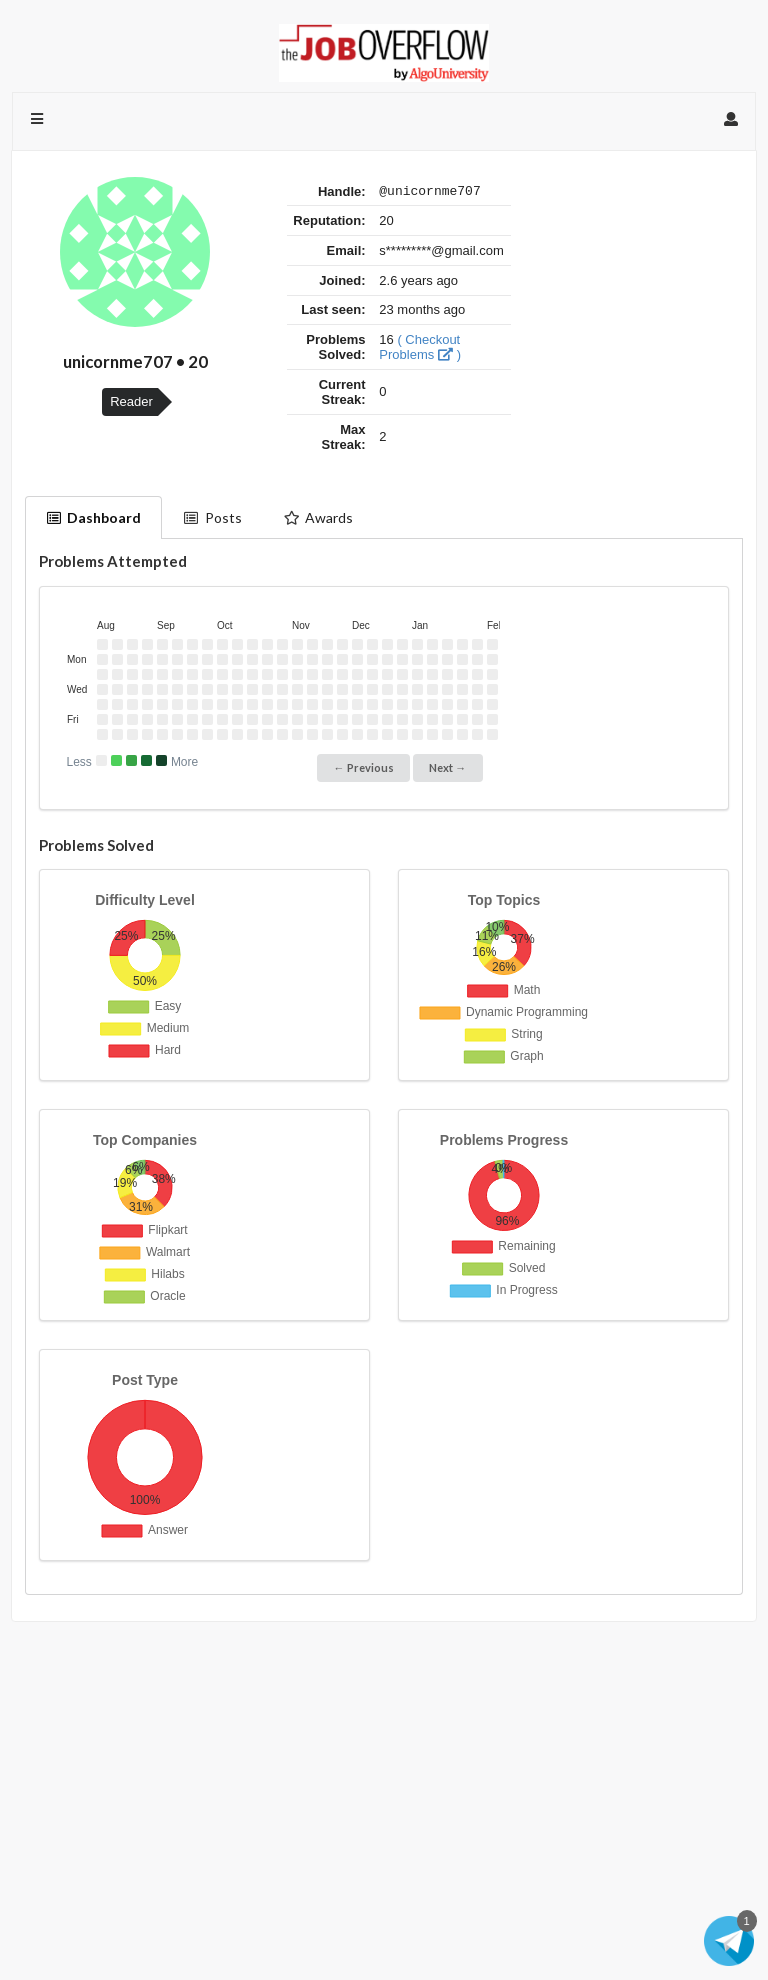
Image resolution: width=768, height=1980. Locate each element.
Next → (447, 767)
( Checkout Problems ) (420, 350)
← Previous (364, 767)
